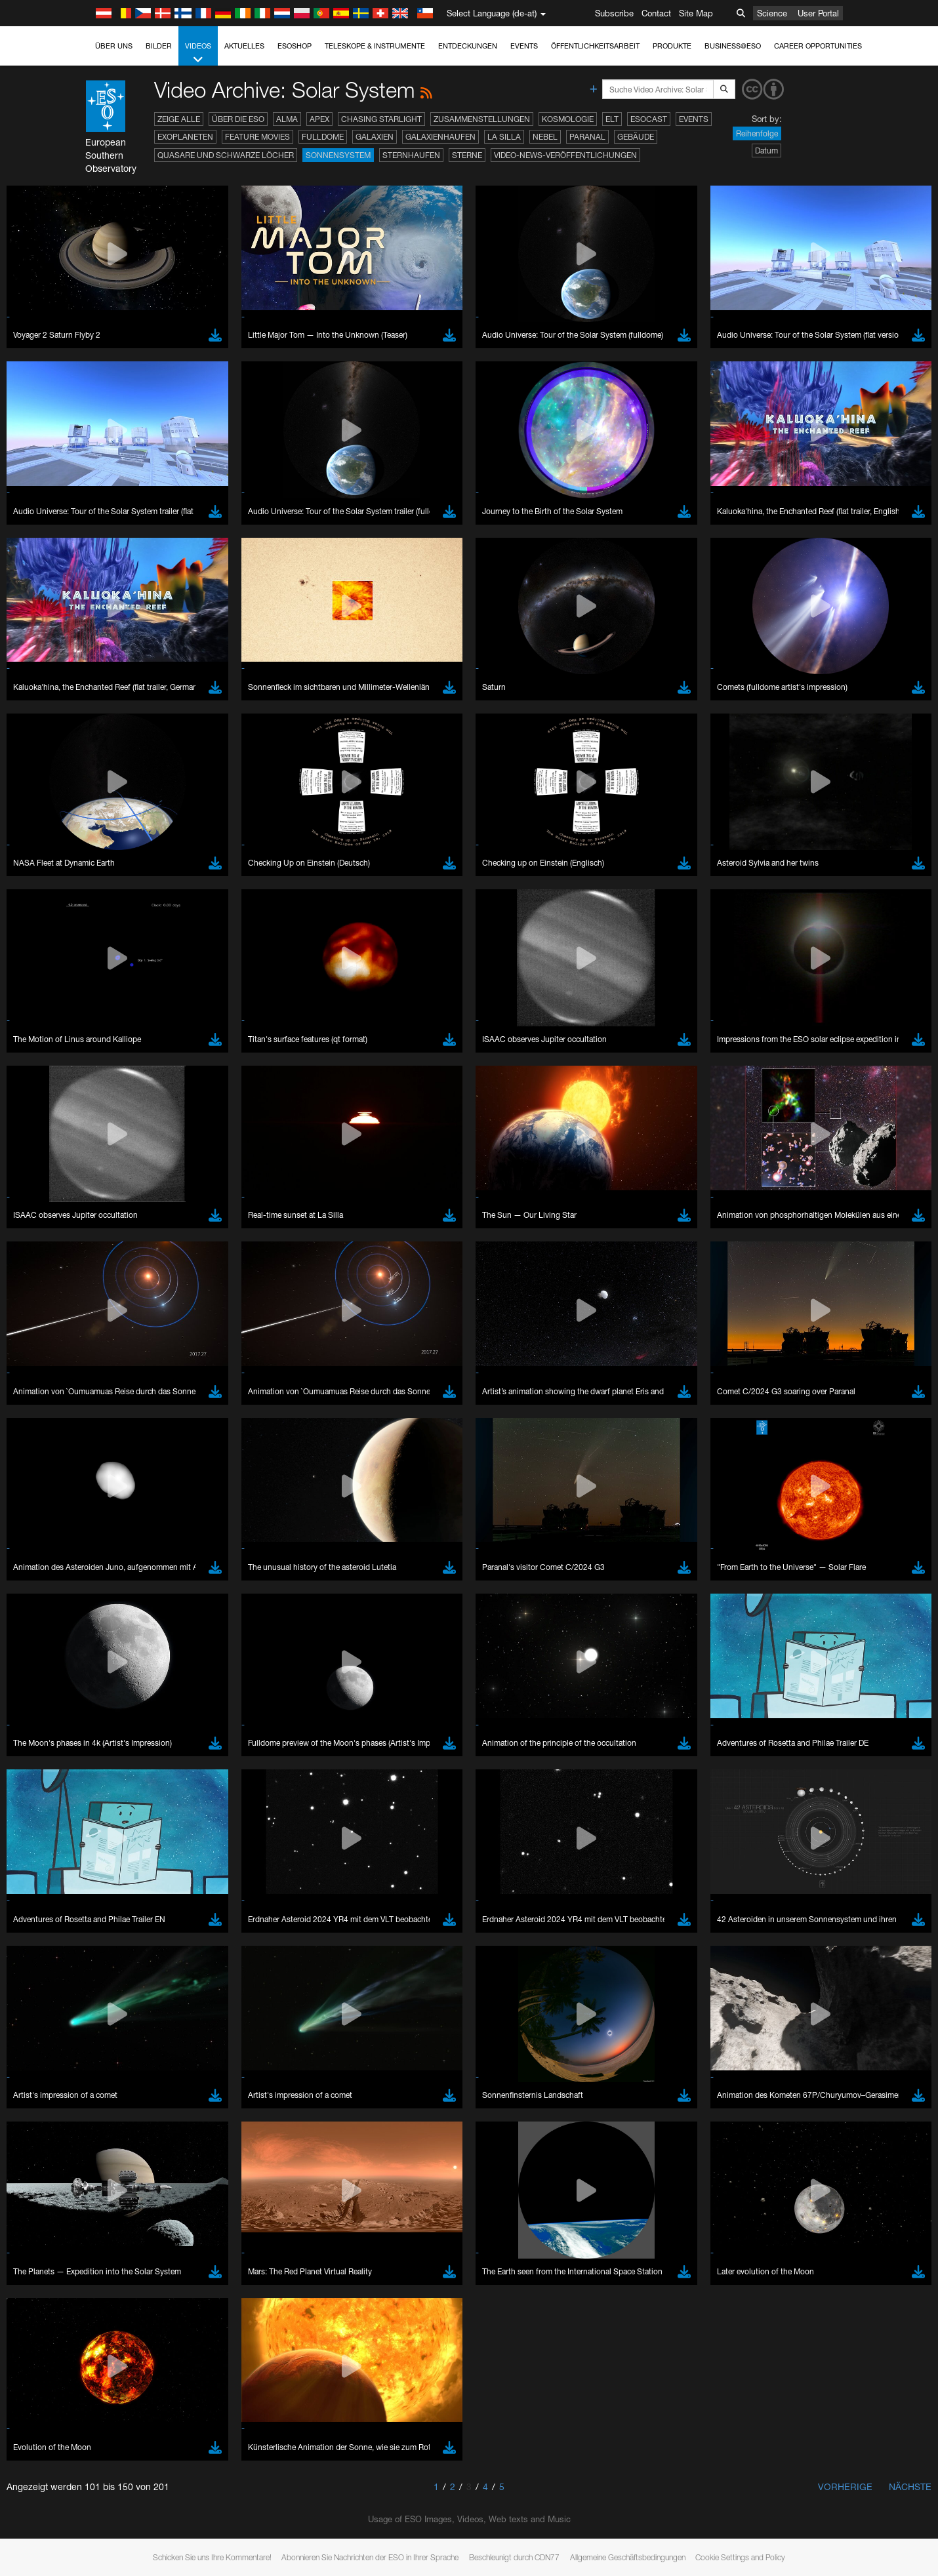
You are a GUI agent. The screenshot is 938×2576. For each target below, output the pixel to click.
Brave (144, 1759)
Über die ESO (238, 119)
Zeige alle (178, 119)
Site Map (696, 13)
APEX (319, 119)
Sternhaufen (411, 155)
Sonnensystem (338, 155)
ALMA (287, 119)
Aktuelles (244, 45)
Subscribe (614, 13)
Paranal (587, 137)
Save (136, 2000)
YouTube (122, 1530)
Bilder (159, 45)
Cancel (200, 2000)
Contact (656, 13)
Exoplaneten (185, 137)
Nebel (545, 137)
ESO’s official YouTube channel (402, 1530)
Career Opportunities (818, 45)
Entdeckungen (467, 45)
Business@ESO (732, 45)
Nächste (910, 2486)
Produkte (672, 45)
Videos (198, 53)
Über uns (114, 45)
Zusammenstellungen (482, 119)
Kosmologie (568, 119)
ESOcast (648, 119)
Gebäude (635, 137)
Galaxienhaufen (440, 137)
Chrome (148, 1770)
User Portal (818, 13)
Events (524, 45)
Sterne (467, 155)
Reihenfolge (757, 133)
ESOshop (294, 45)
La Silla (504, 137)
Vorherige (845, 2486)
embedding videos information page (212, 1554)
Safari (143, 1807)
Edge (142, 1783)
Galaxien (375, 137)
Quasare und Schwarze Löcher (225, 155)
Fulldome (323, 137)
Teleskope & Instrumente (375, 45)
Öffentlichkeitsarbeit (595, 45)
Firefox (145, 1795)
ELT (612, 119)
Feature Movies (257, 137)
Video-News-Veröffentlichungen (565, 155)
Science (772, 13)
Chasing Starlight (381, 119)
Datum (766, 150)
